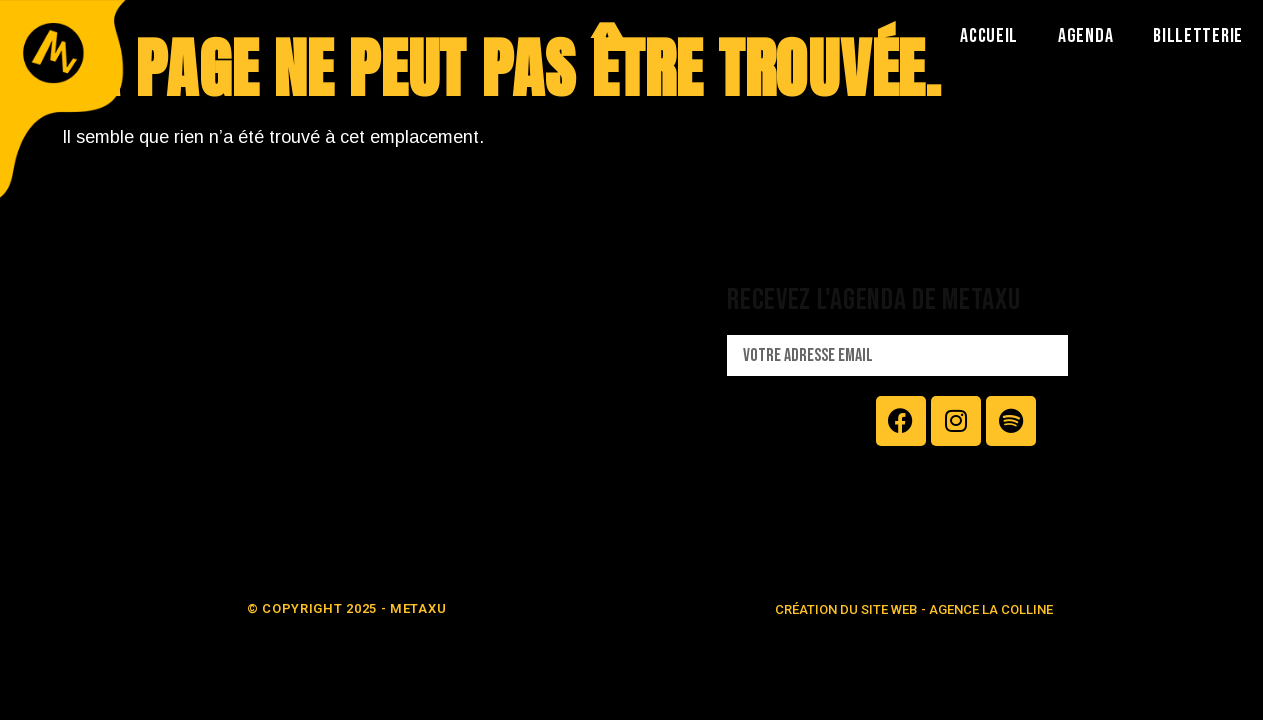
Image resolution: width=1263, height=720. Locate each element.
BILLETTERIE (1198, 36)
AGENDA (1085, 36)
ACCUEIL (989, 36)
